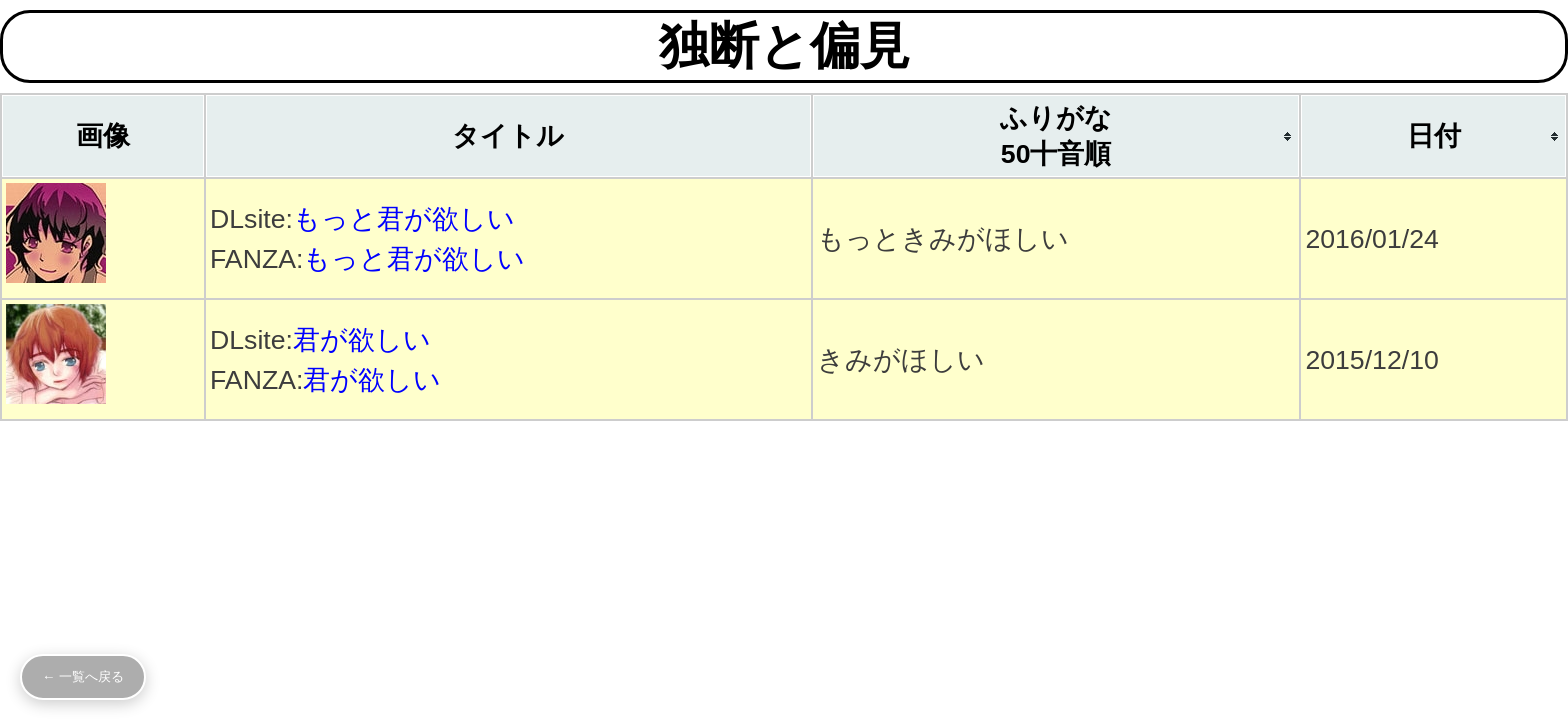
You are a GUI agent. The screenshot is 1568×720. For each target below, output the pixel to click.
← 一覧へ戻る (83, 676)
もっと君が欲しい (404, 219)
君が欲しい (362, 340)
